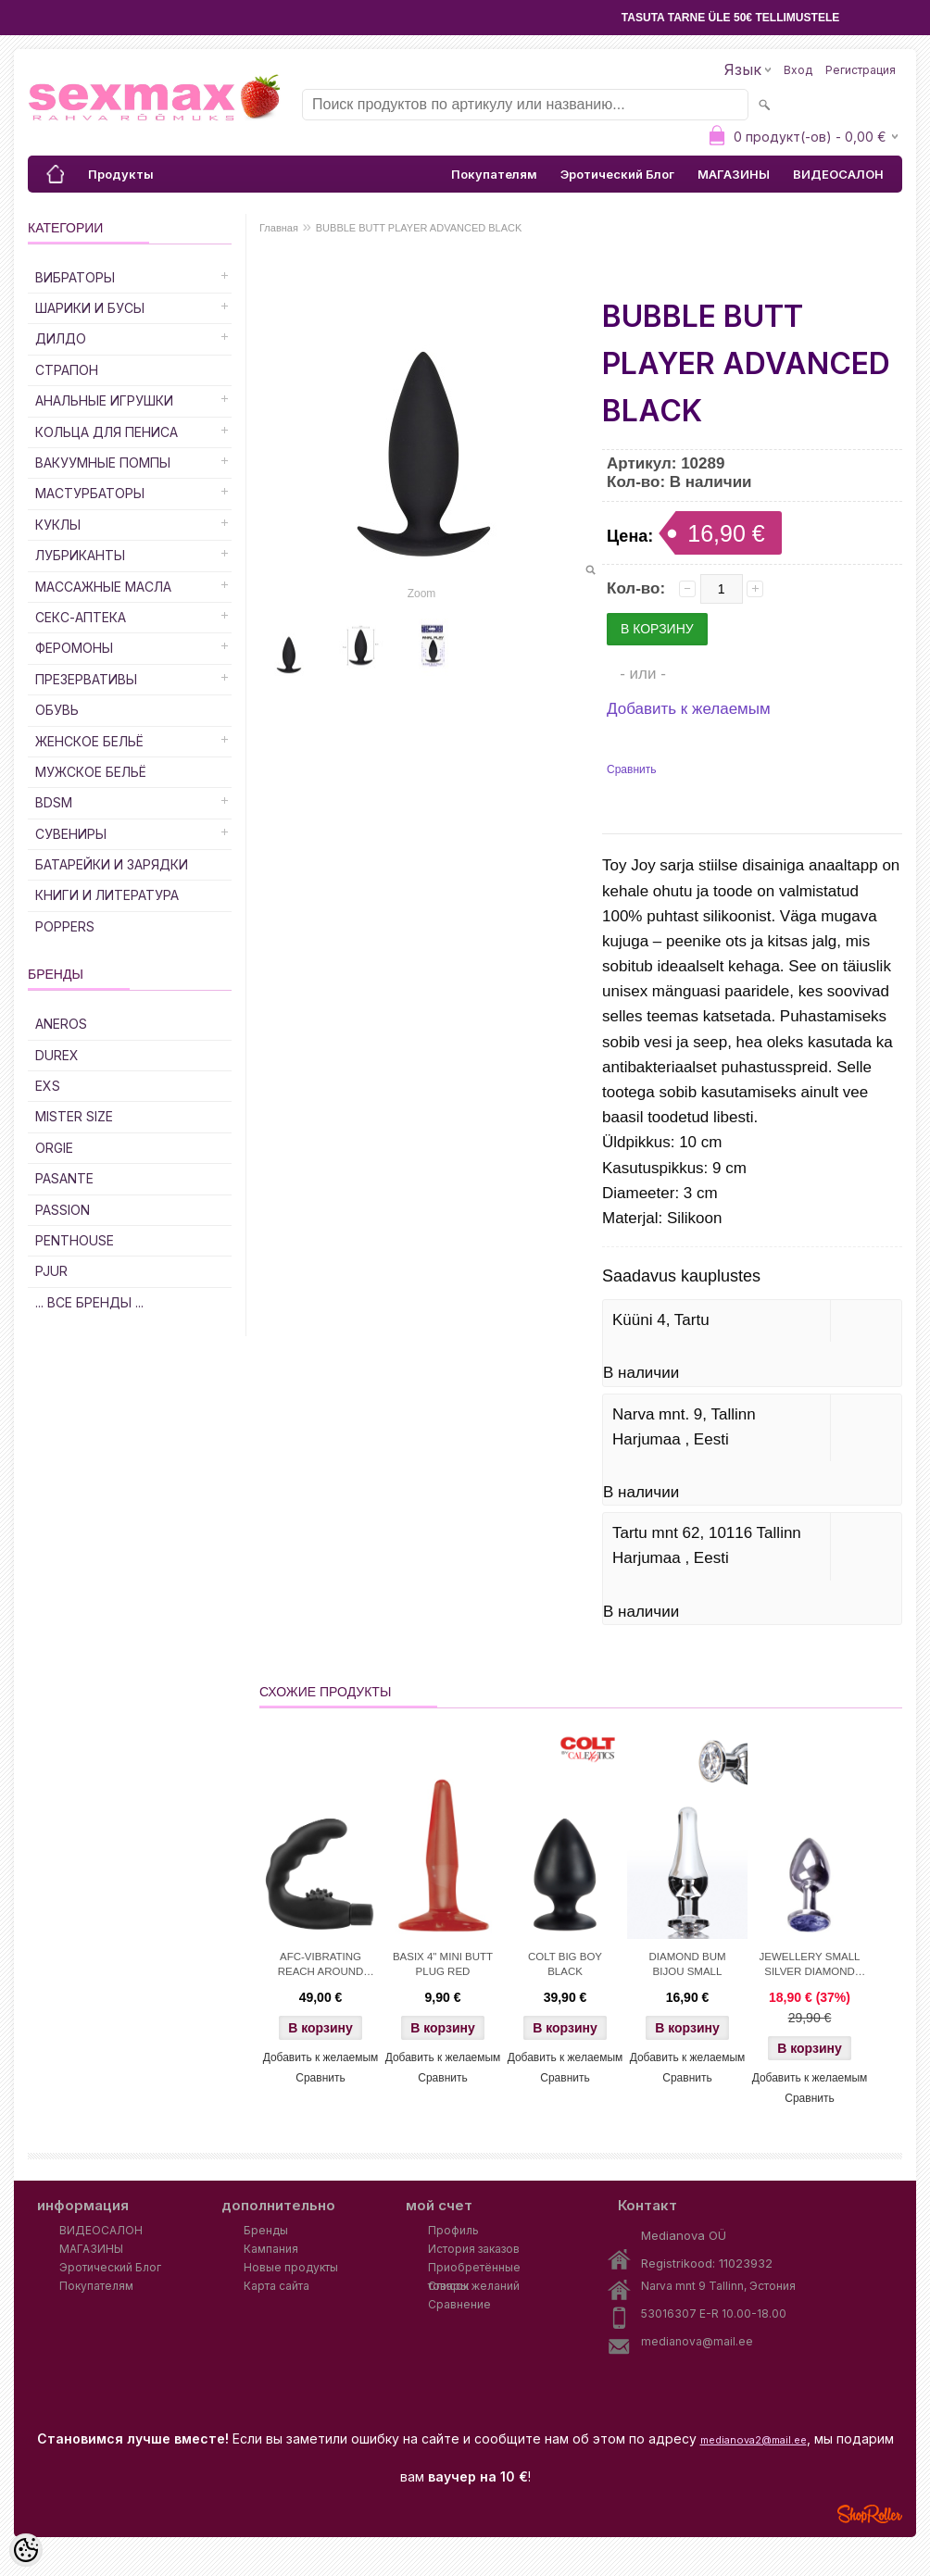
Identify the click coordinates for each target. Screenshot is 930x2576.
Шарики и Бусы (90, 308)
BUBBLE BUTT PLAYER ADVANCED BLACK (419, 227)
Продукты (121, 174)
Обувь (57, 710)
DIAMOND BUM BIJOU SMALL (686, 1964)
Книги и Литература (107, 895)
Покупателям (494, 174)
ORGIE (54, 1148)
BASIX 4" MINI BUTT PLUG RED (443, 1964)
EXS (47, 1086)
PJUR (51, 1271)
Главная (278, 227)
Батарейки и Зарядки (111, 864)
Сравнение (459, 2304)
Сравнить (631, 769)
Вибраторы (75, 277)
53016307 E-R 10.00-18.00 (713, 2313)
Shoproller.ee (869, 2514)
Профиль (453, 2230)
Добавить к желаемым (689, 709)
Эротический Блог (617, 174)
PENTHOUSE (74, 1240)
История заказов (474, 2249)
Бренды (266, 2230)
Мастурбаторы (90, 493)
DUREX (57, 1055)
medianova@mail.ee (697, 2341)
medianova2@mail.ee (753, 2439)
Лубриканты (80, 555)
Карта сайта (276, 2286)
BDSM (53, 802)
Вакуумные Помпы (102, 462)
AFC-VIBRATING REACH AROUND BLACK (321, 1966)
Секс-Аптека (80, 617)
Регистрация (860, 70)
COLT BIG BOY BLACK (565, 1964)
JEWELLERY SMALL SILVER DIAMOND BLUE (810, 1966)
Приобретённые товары (474, 2268)
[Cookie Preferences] (26, 2550)
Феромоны (74, 648)
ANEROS (61, 1024)
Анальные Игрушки (104, 400)
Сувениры (71, 834)
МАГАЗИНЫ (734, 174)
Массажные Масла (103, 586)
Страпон (66, 370)
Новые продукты (291, 2267)
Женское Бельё (89, 741)
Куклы (58, 524)
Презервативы (86, 679)
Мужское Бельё (90, 772)
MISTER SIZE (74, 1116)
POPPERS (64, 926)
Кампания (271, 2249)
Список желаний (474, 2286)
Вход (798, 70)
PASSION (62, 1210)
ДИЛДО (60, 338)
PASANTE (64, 1178)
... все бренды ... (89, 1302)
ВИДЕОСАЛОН (838, 174)
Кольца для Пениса (106, 432)
